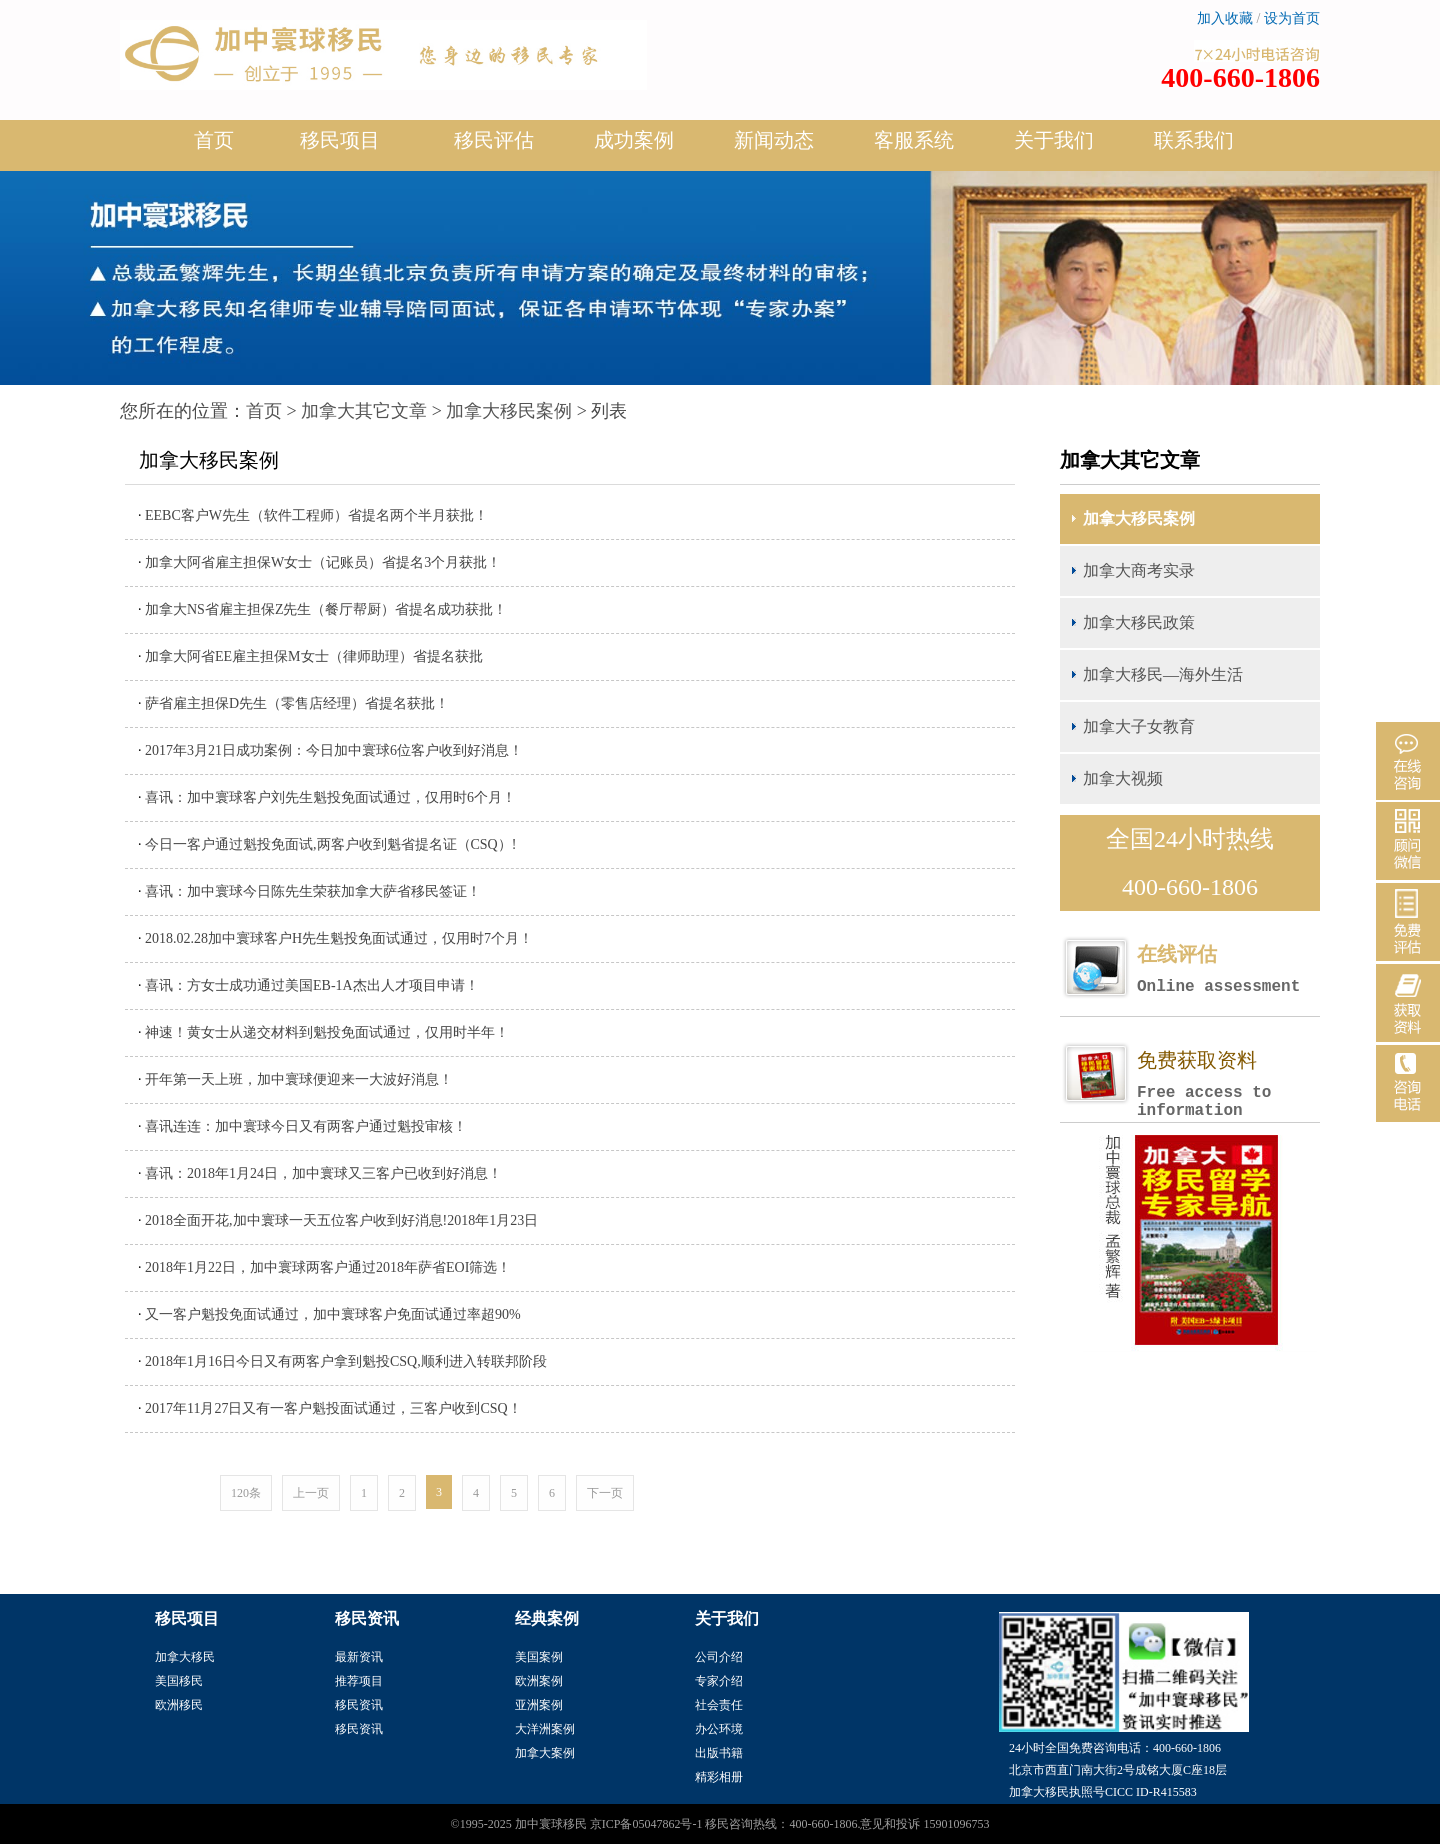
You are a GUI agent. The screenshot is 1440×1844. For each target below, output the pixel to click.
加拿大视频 (1123, 778)
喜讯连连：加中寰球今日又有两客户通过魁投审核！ (306, 1126)
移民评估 (494, 148)
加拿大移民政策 (1139, 622)
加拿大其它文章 (364, 411)
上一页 (311, 1493)
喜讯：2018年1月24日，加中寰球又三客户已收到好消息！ (323, 1173)
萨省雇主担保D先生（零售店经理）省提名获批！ (297, 703)
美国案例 (539, 1657)
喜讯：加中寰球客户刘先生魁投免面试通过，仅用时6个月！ (330, 797)
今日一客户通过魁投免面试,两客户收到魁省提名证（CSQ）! (330, 844)
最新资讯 (359, 1657)
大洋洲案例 (545, 1729)
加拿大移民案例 (509, 411)
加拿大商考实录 (1139, 570)
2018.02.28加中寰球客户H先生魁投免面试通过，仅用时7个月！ (339, 938)
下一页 (605, 1493)
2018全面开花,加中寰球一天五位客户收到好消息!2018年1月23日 (341, 1220)
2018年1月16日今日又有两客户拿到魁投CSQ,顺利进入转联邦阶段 (346, 1361)
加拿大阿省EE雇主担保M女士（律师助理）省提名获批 (314, 656)
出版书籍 (719, 1753)
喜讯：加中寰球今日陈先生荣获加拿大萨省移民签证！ (313, 891)
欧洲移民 (179, 1705)
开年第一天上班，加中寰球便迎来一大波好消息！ (299, 1079)
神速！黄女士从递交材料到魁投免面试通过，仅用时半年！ (327, 1032)
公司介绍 (719, 1657)
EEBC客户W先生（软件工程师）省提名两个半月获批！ (316, 515)
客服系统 (914, 140)
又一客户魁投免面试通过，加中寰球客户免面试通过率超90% (333, 1314)
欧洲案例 (539, 1681)
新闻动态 (774, 148)
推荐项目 (359, 1681)
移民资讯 (359, 1705)
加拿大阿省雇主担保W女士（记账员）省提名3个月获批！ (323, 562)
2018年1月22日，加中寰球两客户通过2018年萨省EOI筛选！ (328, 1267)
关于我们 (1054, 148)
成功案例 (634, 148)
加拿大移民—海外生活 (1163, 674)
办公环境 (719, 1729)
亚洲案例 (539, 1705)
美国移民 (179, 1681)
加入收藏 (1225, 18)
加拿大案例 (545, 1753)
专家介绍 (719, 1681)
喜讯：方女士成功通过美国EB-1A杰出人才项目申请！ (312, 985)
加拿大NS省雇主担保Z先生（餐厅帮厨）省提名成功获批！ (326, 609)
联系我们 (1194, 140)
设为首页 (1292, 18)
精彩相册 (719, 1777)
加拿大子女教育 (1139, 726)
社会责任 (719, 1705)
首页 (214, 140)
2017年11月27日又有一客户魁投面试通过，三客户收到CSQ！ (333, 1408)
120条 (246, 1493)
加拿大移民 (185, 1657)
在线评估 (1228, 969)
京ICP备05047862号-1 (646, 1824)
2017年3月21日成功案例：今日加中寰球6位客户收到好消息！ (334, 750)
